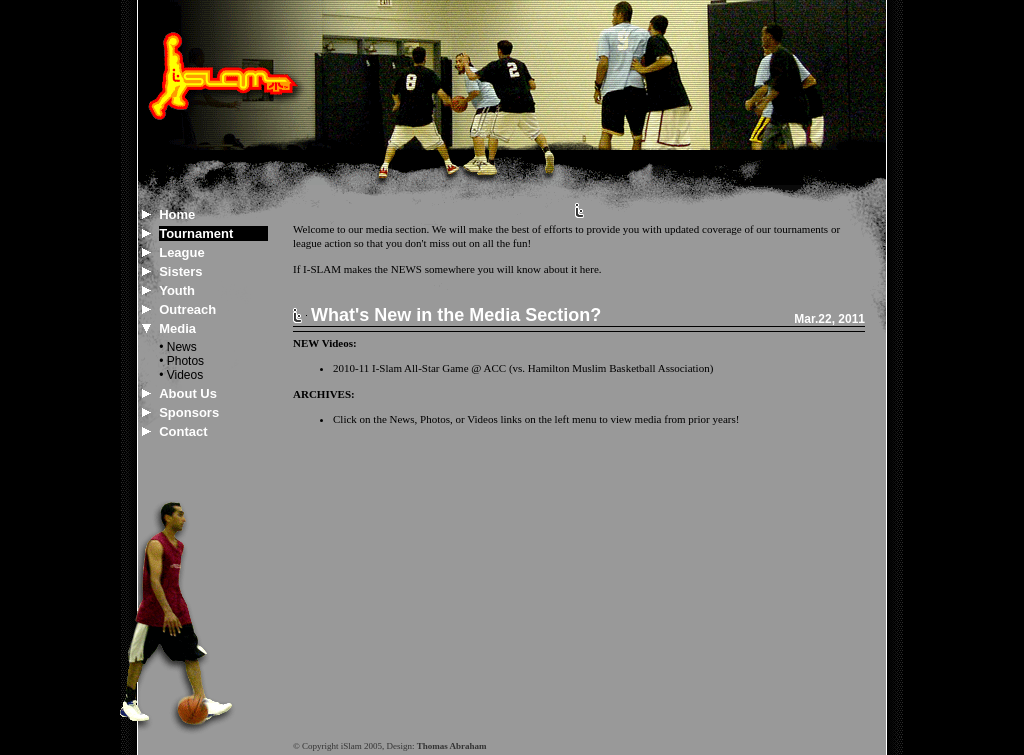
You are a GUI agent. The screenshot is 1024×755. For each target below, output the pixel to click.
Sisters (180, 271)
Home (177, 214)
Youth (177, 290)
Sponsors (189, 412)
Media (177, 328)
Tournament (196, 233)
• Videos (181, 375)
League (182, 252)
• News (178, 347)
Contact (183, 431)
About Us (188, 393)
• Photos (181, 361)
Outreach (187, 309)
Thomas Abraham (452, 746)
